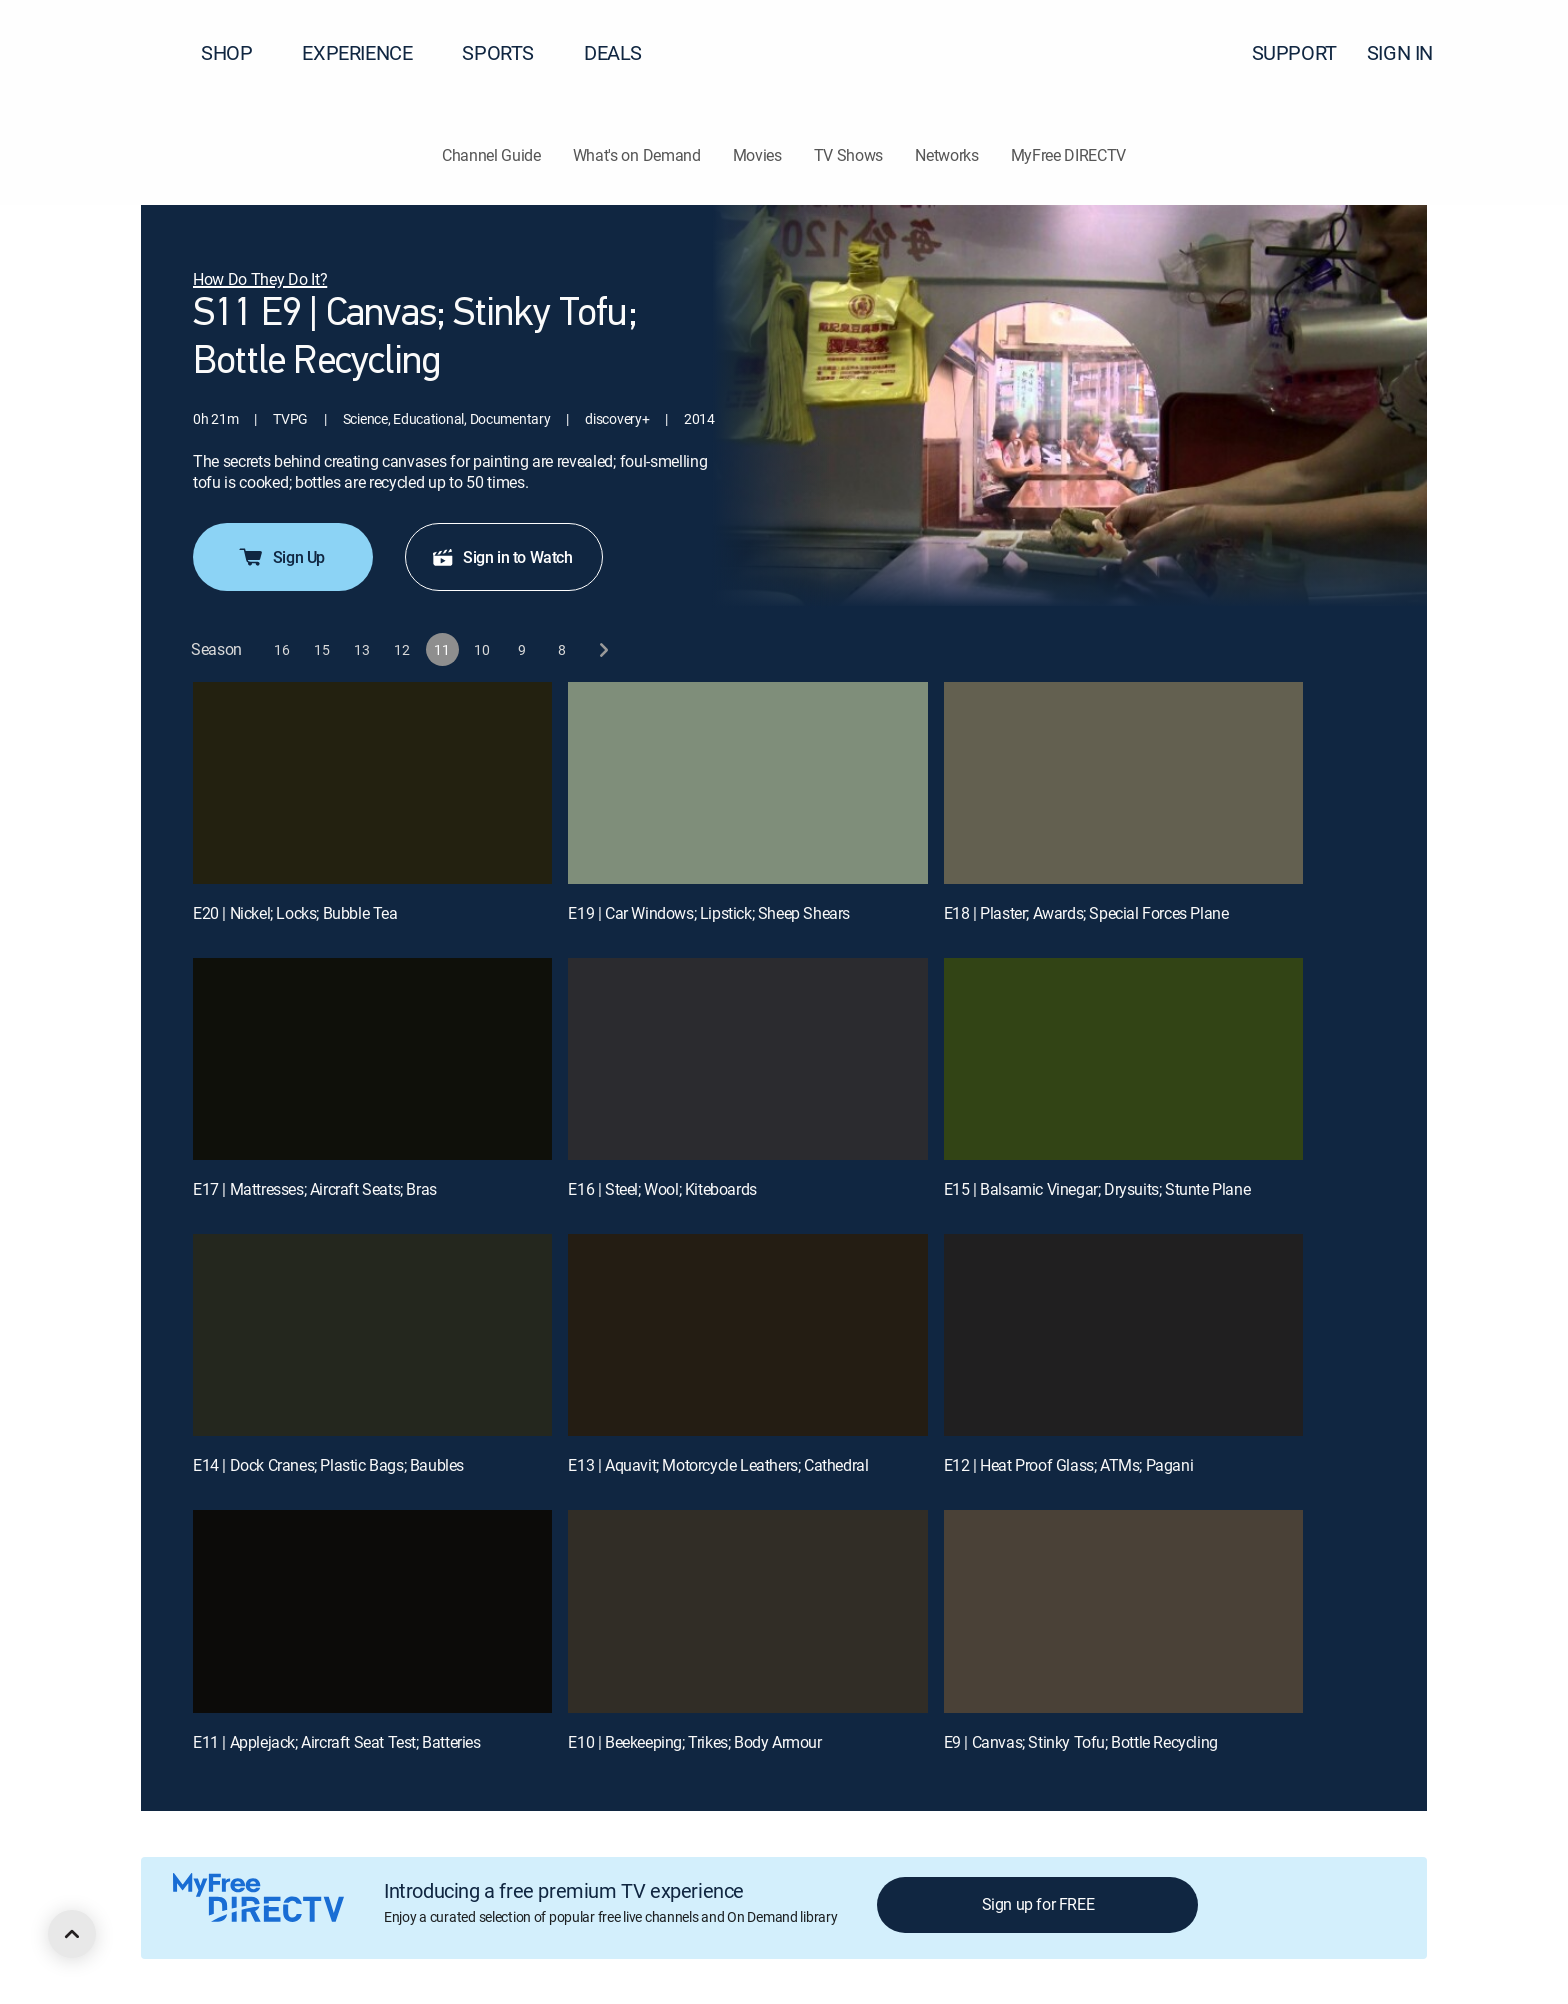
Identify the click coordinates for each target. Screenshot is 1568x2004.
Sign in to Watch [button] (502, 557)
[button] (1517, 53)
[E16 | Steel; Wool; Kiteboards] (747, 1059)
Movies (757, 155)
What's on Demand (637, 155)
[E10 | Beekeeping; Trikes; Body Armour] (747, 1611)
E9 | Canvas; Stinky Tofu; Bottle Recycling (1081, 1742)
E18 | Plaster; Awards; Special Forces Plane (1086, 913)
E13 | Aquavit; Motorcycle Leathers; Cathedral (718, 1465)
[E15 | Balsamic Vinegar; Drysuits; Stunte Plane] (1123, 1059)
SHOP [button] (238, 52)
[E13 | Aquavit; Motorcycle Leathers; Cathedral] (747, 1335)
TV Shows (848, 155)
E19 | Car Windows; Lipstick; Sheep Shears (709, 913)
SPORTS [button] (510, 52)
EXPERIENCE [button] (369, 52)
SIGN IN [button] (1412, 52)
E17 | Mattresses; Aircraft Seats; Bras (315, 1189)
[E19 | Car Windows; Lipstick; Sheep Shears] (747, 783)
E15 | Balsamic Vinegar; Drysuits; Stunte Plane (1097, 1189)
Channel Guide (491, 155)
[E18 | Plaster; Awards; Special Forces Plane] (1123, 783)
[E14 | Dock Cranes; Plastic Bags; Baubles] (372, 1335)
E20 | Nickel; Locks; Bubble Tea (295, 913)
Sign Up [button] (281, 557)
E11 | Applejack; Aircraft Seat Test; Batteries (337, 1742)
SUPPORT (1294, 52)
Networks (946, 155)
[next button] (602, 649)
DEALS (613, 52)
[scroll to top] (72, 1934)
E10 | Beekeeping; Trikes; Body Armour (694, 1742)
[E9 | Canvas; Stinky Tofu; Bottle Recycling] (1123, 1611)
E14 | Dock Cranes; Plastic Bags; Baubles (328, 1465)
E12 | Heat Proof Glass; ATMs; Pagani (1069, 1465)
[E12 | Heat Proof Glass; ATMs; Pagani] (1123, 1335)
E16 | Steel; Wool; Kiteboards (662, 1189)
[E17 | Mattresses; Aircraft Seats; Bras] (372, 1059)
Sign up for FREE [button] (1038, 1904)
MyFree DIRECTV (1069, 155)
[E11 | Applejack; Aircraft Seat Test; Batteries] (372, 1611)
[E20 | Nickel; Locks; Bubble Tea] (372, 783)
